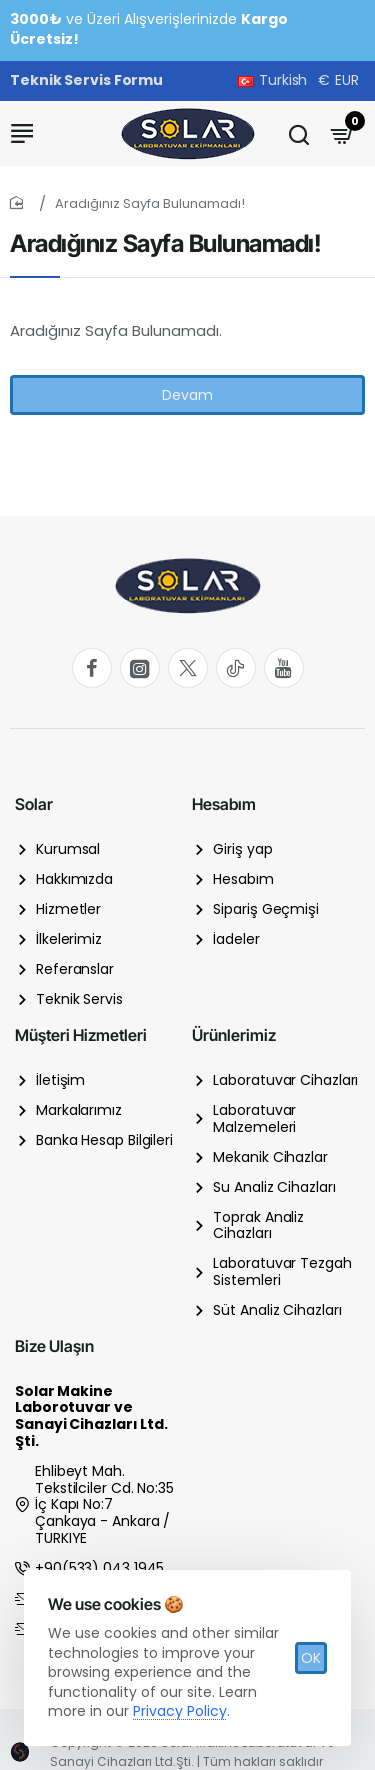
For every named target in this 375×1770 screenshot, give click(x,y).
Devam (187, 395)
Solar (34, 804)
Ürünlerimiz (234, 1035)
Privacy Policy (180, 1711)
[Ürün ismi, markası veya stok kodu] (299, 133)
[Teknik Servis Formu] (86, 81)
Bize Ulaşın (54, 1346)
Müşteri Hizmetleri (81, 1035)
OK (311, 1658)
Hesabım (224, 804)
